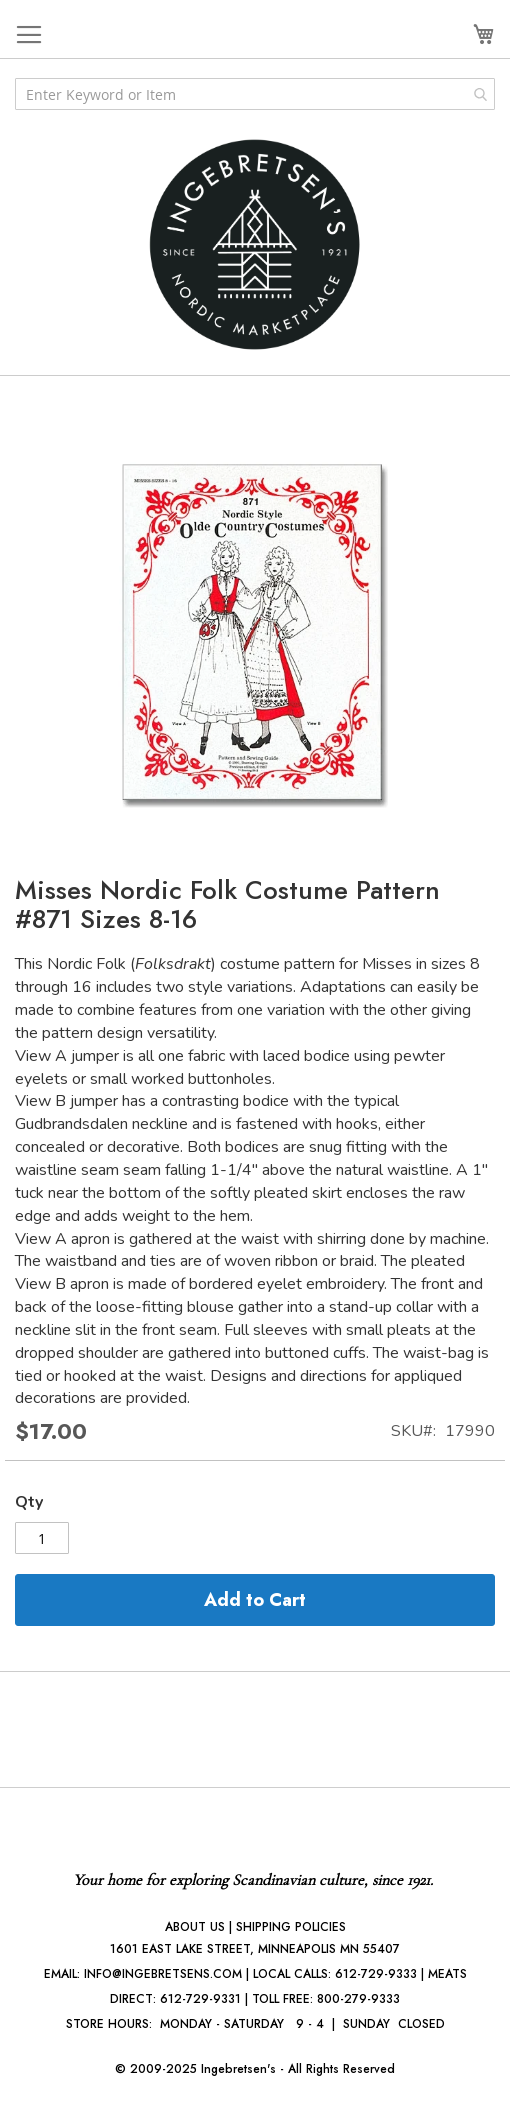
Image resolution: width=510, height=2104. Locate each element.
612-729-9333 (376, 1974)
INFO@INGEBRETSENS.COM (163, 1974)
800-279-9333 (358, 1999)
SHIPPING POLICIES (291, 1927)
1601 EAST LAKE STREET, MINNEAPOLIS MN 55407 (255, 1949)
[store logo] (255, 244)
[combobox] (255, 94)
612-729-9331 (200, 1999)
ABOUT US (195, 1927)
